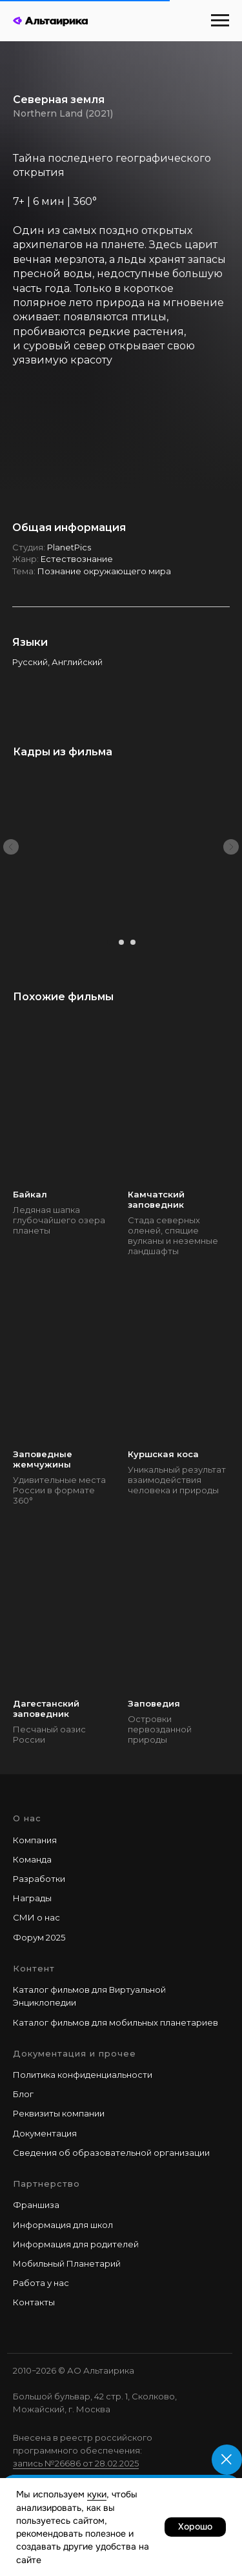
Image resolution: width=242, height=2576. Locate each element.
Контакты (34, 2302)
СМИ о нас (36, 1917)
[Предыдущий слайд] (11, 847)
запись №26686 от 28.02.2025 (76, 2463)
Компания (35, 1840)
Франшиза (36, 2205)
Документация (45, 2133)
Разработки (39, 1879)
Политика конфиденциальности (82, 2074)
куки (96, 2494)
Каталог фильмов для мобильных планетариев (115, 2022)
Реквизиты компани (56, 2113)
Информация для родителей (76, 2244)
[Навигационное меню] (220, 20)
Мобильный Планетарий (67, 2263)
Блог (23, 2094)
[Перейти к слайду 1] (109, 942)
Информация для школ (63, 2225)
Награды (32, 1898)
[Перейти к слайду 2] (121, 942)
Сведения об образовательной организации (111, 2152)
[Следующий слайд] (231, 847)
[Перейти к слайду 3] (133, 942)
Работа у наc (41, 2283)
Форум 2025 (39, 1937)
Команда (32, 1859)
